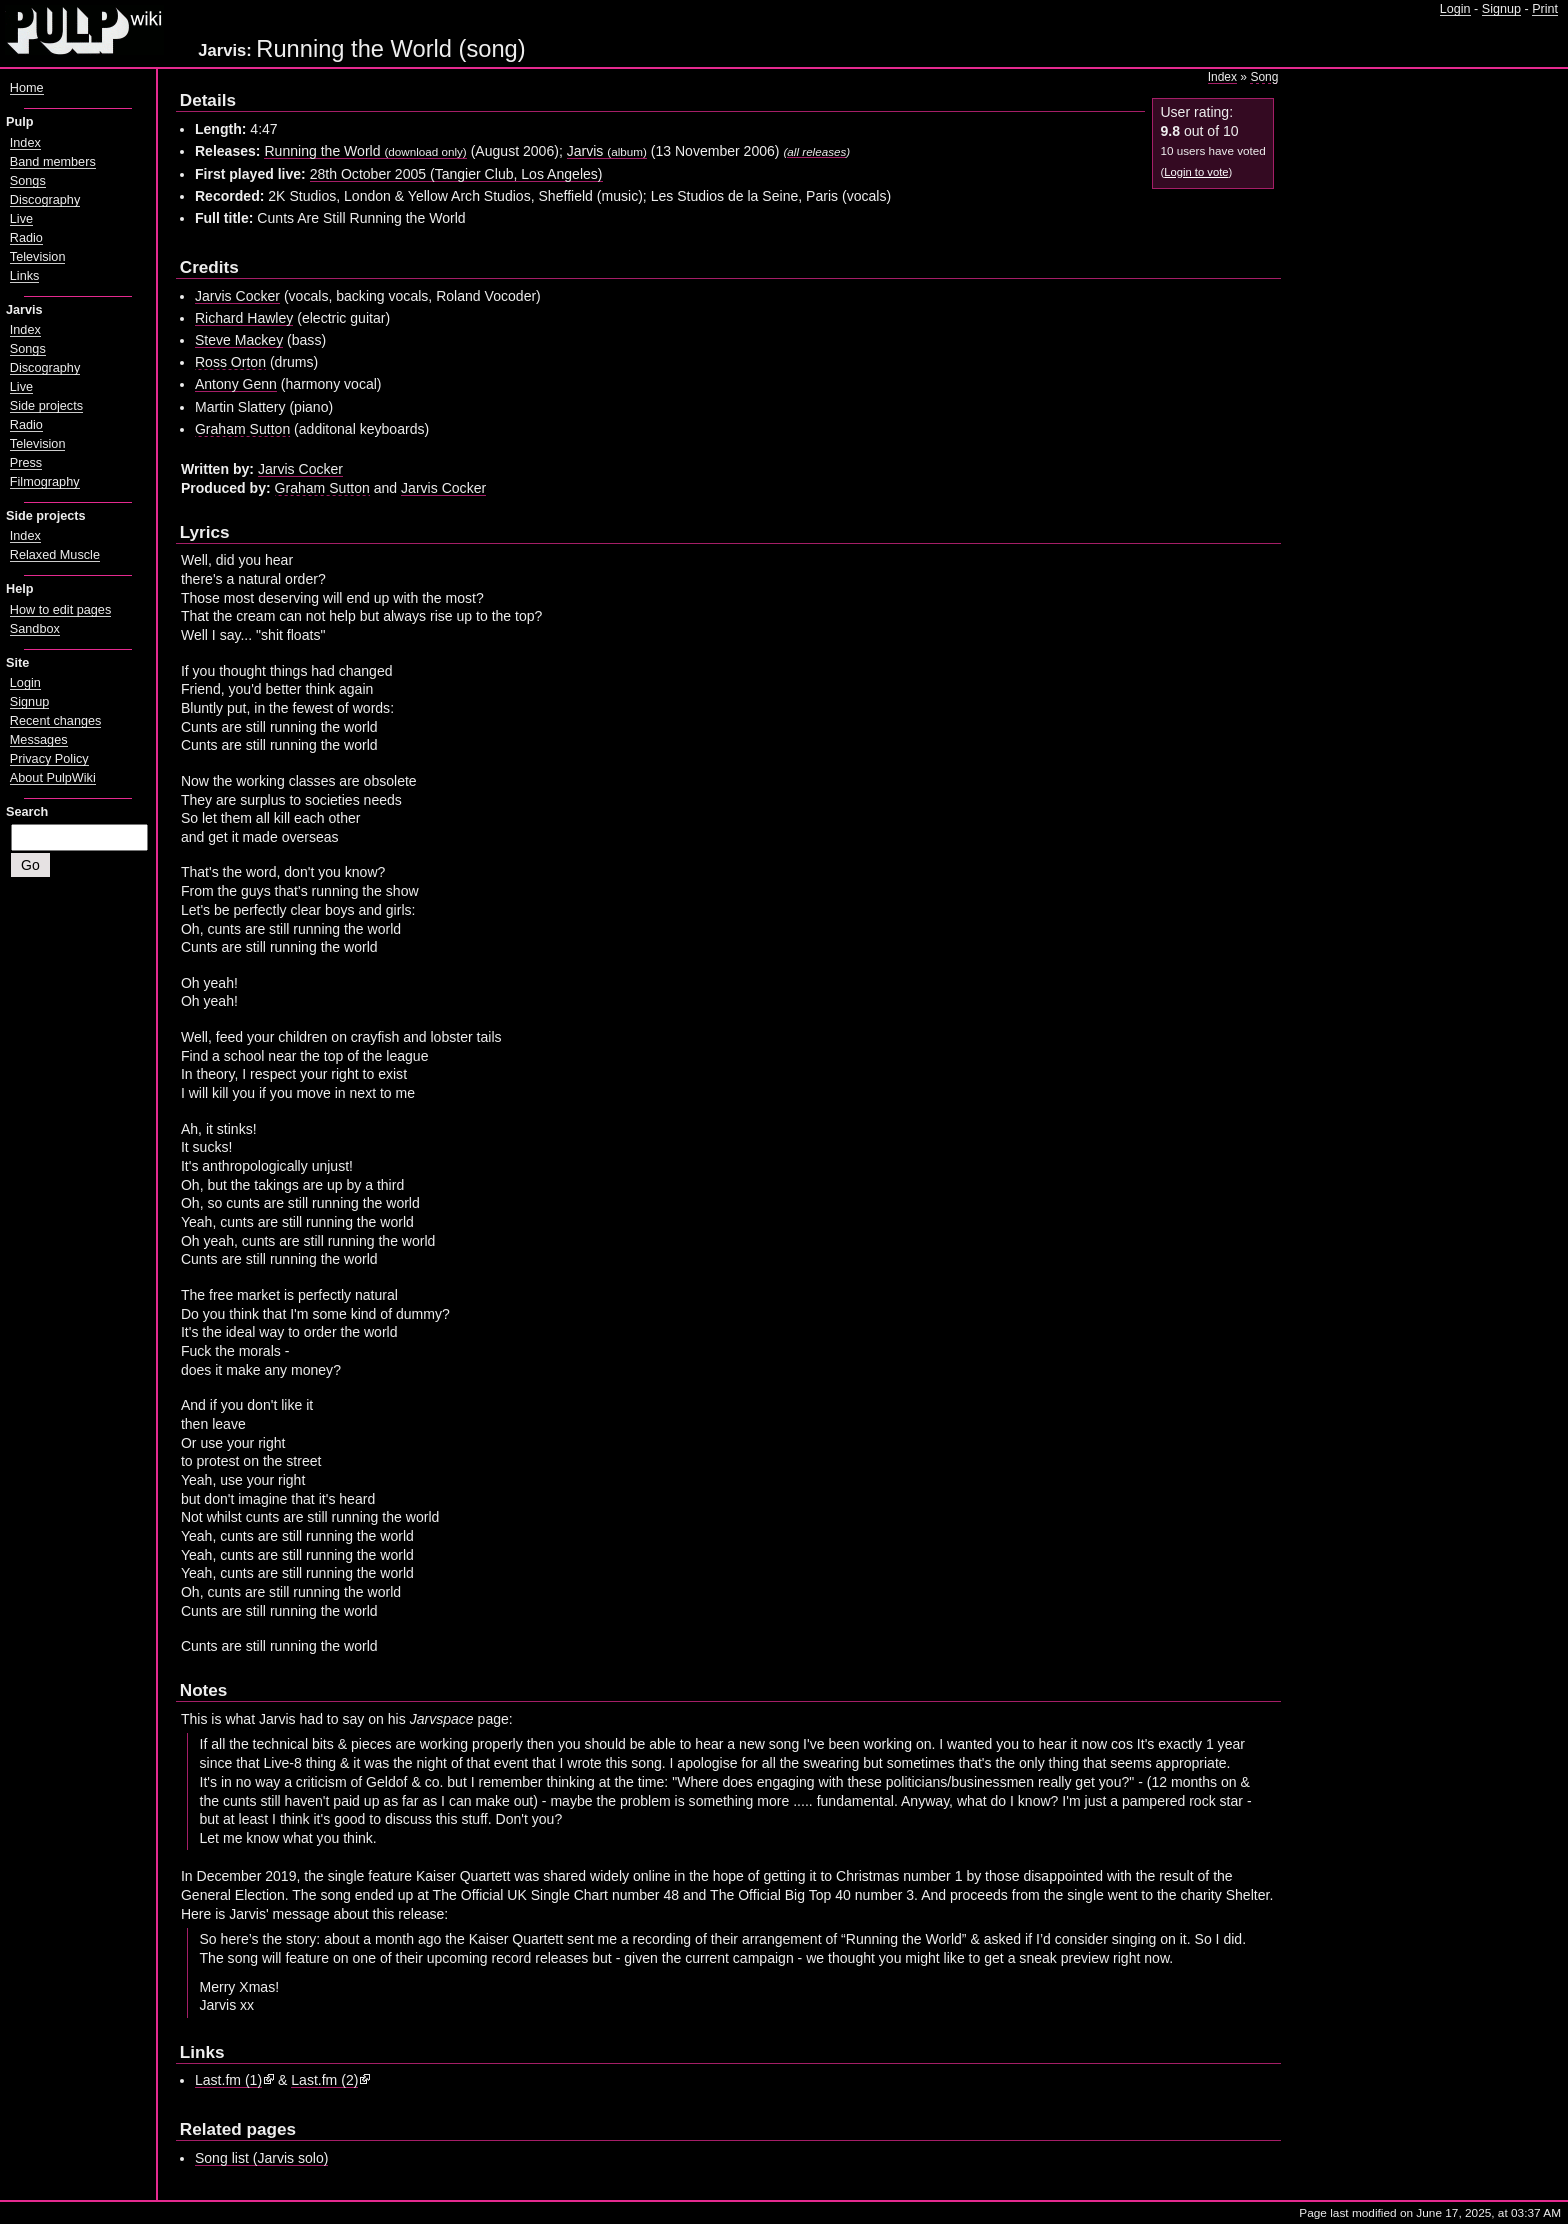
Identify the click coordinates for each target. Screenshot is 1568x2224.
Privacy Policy (49, 759)
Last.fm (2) (324, 2080)
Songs (28, 181)
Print (1545, 9)
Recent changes (56, 721)
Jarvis (607, 151)
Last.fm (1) (228, 2080)
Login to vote (1196, 172)
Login (1455, 9)
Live (21, 219)
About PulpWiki (53, 778)
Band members (53, 162)
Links (25, 276)
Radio (26, 238)
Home (27, 88)
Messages (39, 740)
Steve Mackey (239, 340)
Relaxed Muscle (55, 555)
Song (1264, 77)
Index (1222, 77)
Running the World (365, 151)
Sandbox (35, 629)
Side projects (46, 406)
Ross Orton (230, 362)
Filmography (45, 482)
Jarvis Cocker (237, 296)
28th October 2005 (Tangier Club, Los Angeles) (456, 174)
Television (38, 257)
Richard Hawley (244, 318)
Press (26, 463)
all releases (816, 151)
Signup (1501, 9)
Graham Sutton (242, 429)
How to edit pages (60, 610)
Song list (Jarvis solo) (262, 2158)
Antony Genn (236, 384)
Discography (45, 200)
